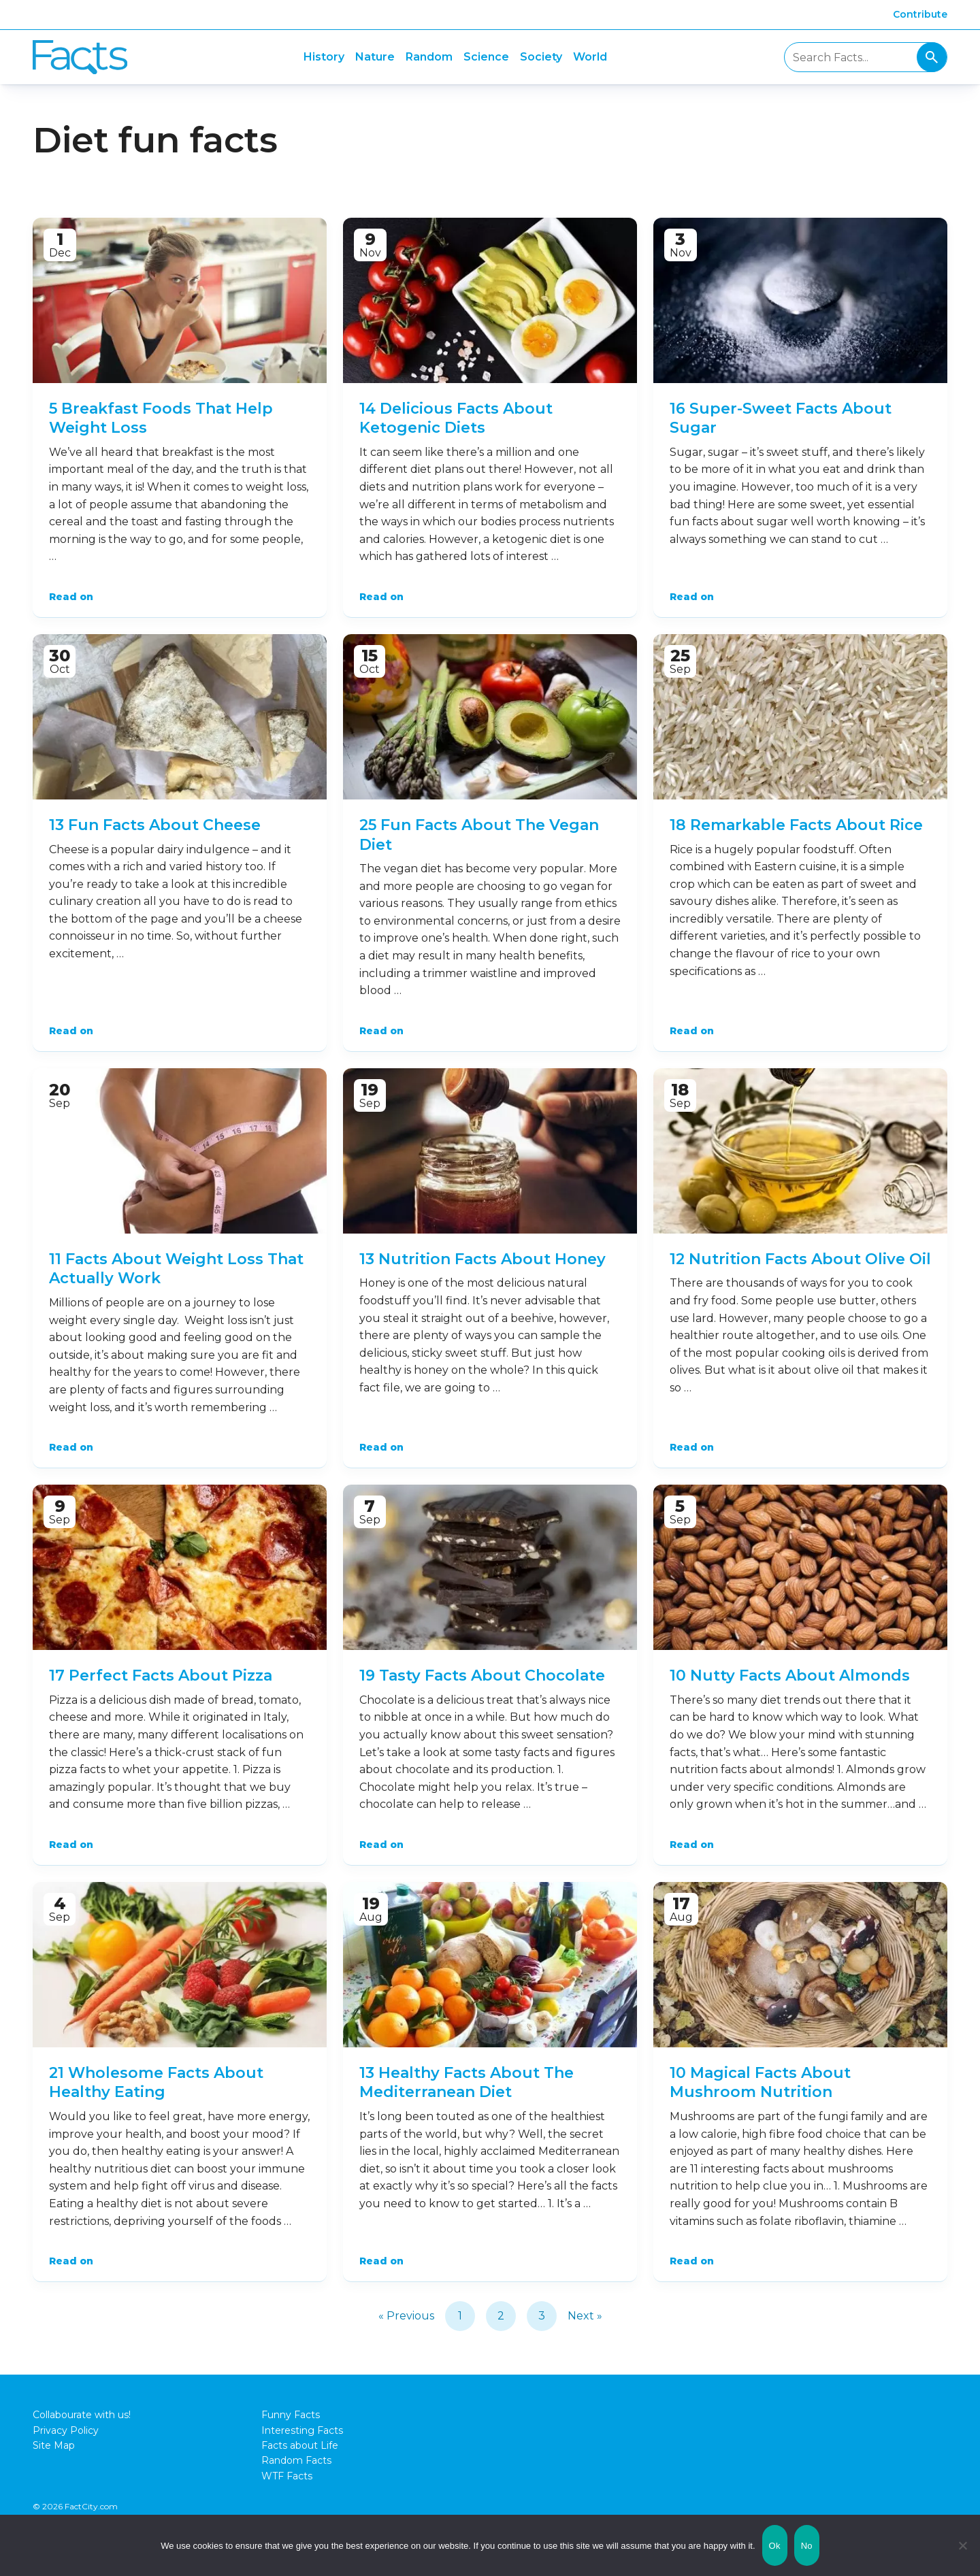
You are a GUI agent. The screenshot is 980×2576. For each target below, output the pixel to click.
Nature (375, 56)
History (324, 56)
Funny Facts (290, 2415)
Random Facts (296, 2460)
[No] (963, 2545)
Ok (775, 2546)
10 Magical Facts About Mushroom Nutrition (760, 2083)
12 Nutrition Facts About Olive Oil (800, 1259)
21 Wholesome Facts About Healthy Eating (156, 2083)
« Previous (406, 2315)
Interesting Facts (302, 2430)
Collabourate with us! (82, 2415)
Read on (71, 597)
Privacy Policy (66, 2430)
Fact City (80, 57)
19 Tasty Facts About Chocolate (482, 1675)
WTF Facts (286, 2476)
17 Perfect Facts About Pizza (160, 1675)
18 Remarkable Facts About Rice (796, 825)
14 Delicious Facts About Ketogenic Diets (456, 418)
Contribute (920, 14)
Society (541, 56)
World (590, 56)
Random (429, 56)
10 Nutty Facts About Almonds (790, 1675)
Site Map (54, 2445)
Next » (585, 2315)
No (807, 2546)
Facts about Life (299, 2445)
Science (486, 56)
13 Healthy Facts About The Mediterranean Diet (466, 2083)
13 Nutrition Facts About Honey (482, 1259)
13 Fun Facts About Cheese (155, 825)
